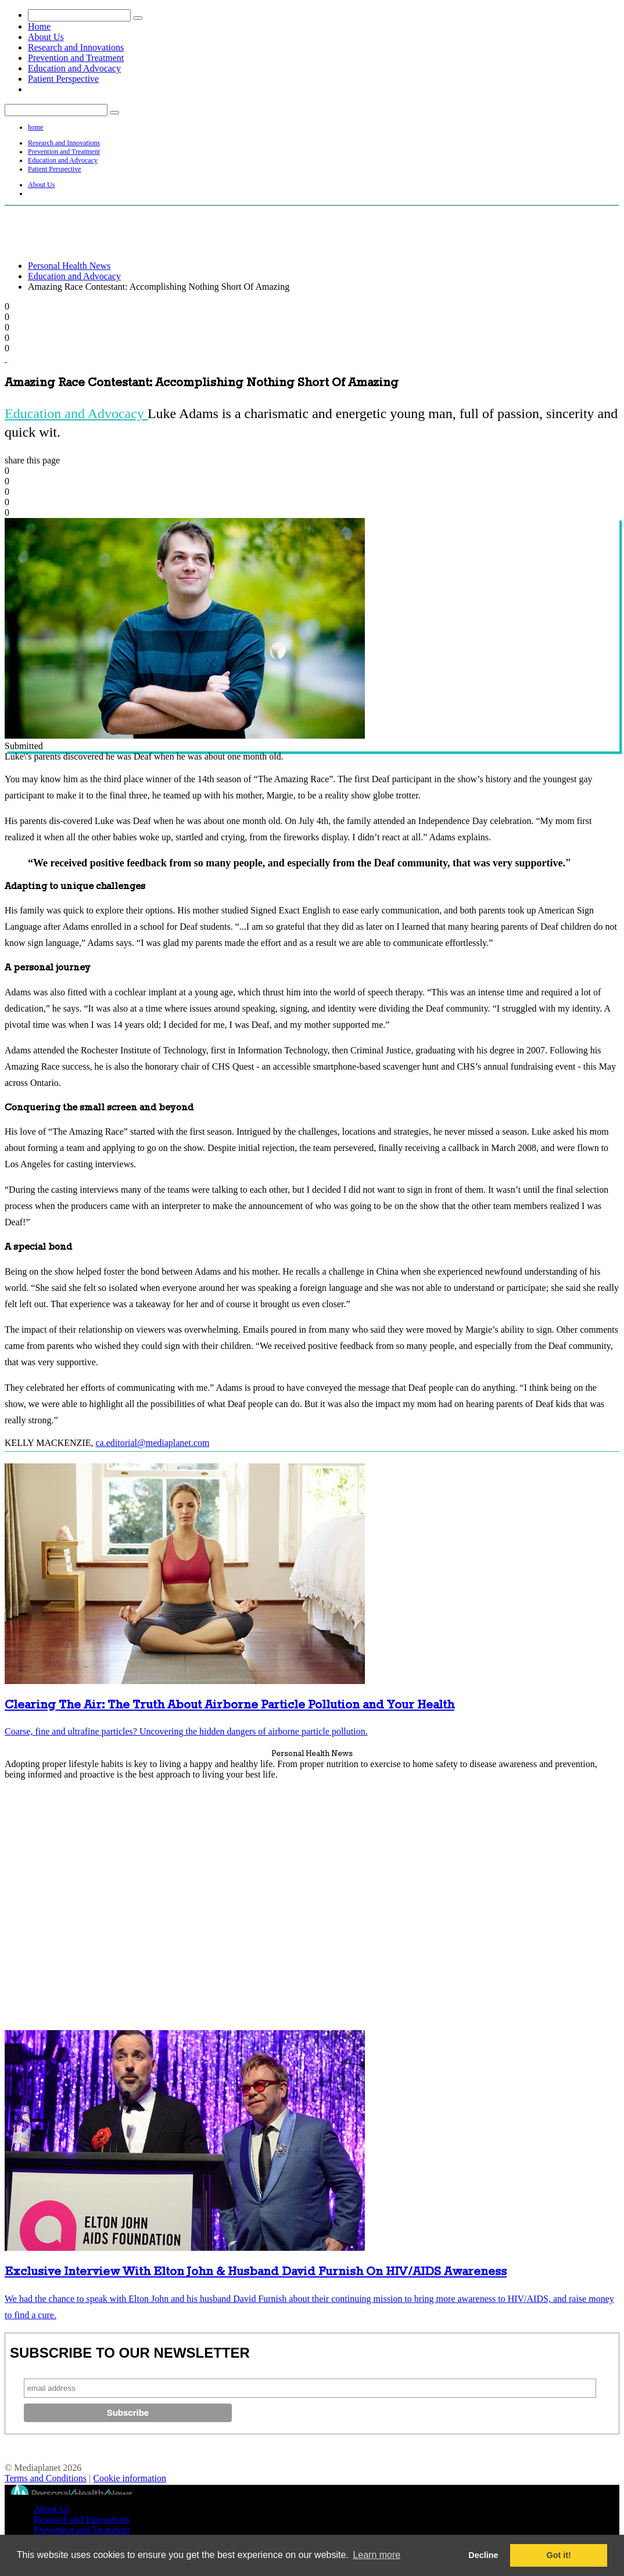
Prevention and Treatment (76, 58)
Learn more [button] (376, 2555)
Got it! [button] (559, 2555)
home (36, 127)
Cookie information (129, 2478)
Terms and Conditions (46, 2478)
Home (39, 26)
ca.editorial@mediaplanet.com (152, 1443)
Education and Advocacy (74, 68)
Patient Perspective (63, 79)
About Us (46, 37)
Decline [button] (483, 2555)
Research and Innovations (76, 47)
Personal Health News (69, 266)
